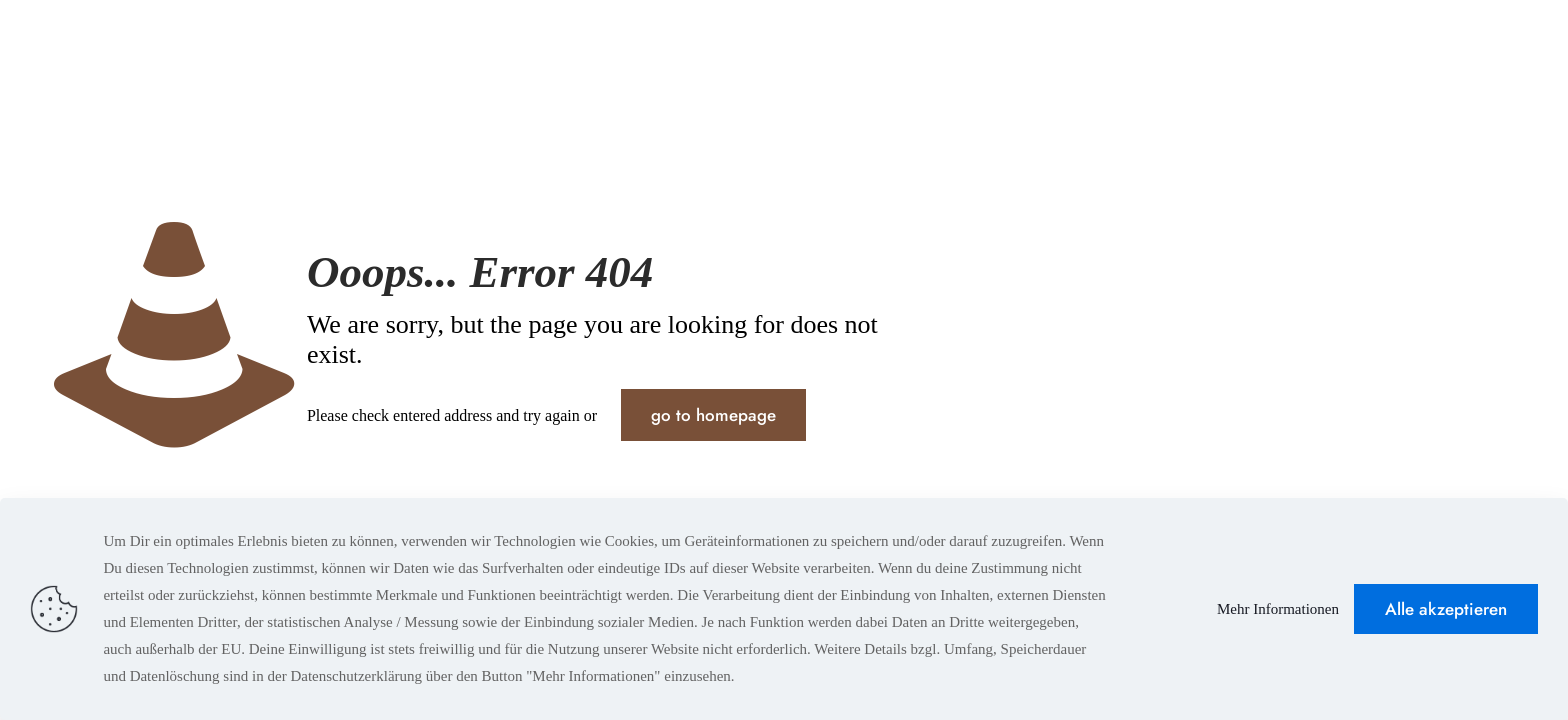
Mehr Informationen (1278, 609)
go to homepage (713, 415)
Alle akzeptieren (1446, 609)
